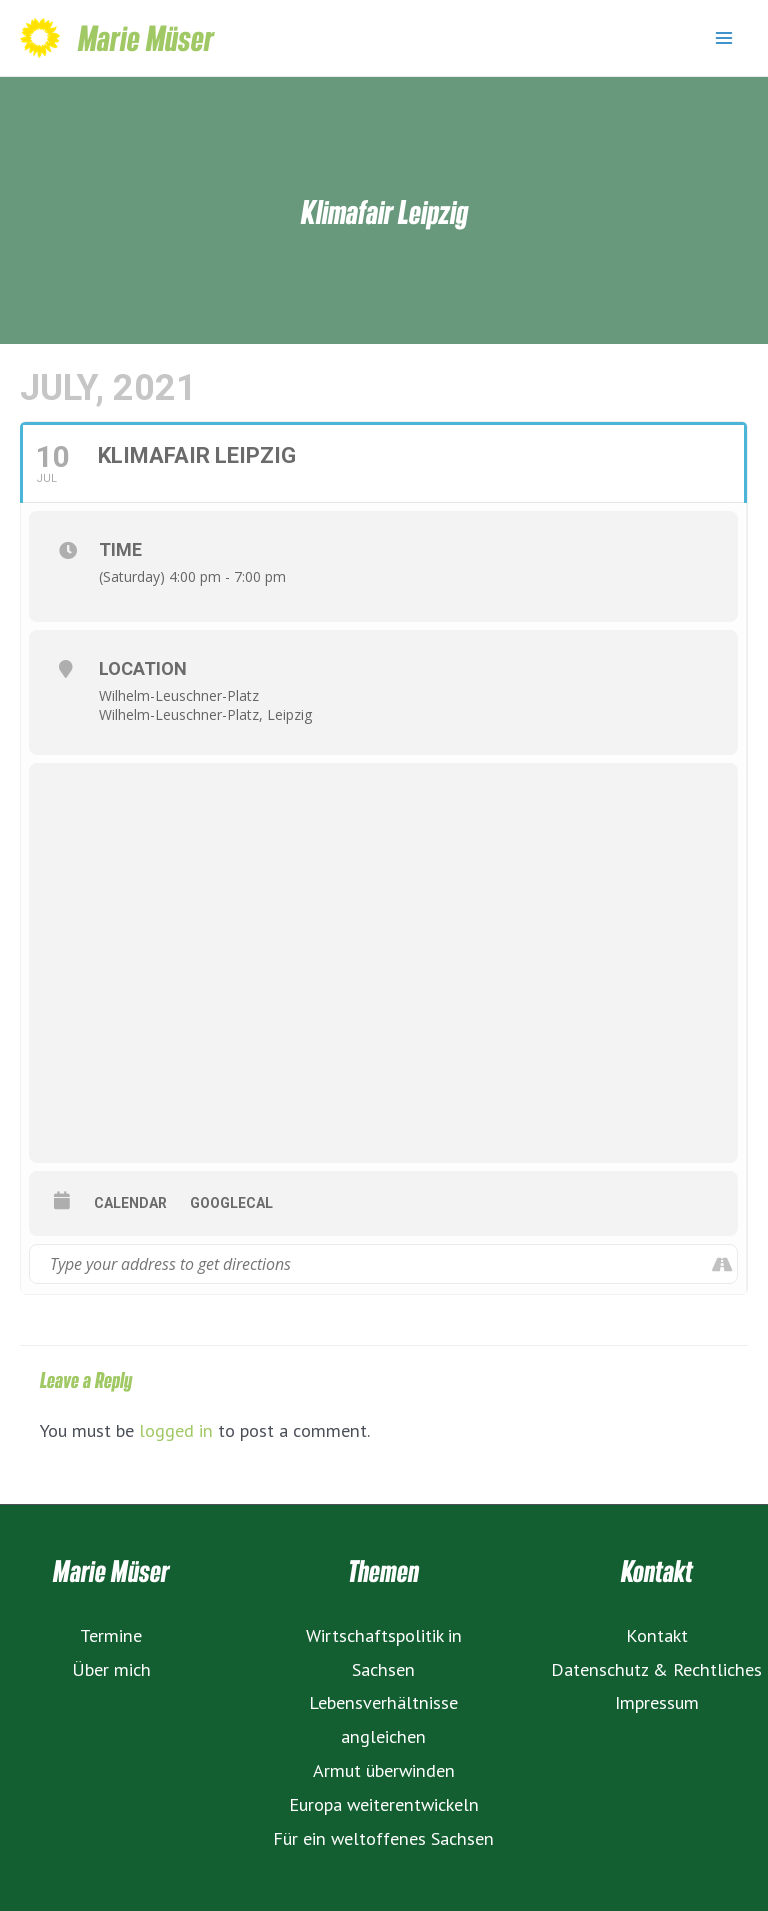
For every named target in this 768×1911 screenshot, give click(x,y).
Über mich (111, 1669)
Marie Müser (146, 37)
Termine (111, 1635)
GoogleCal (231, 1203)
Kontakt (657, 1635)
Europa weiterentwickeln (384, 1804)
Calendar (130, 1203)
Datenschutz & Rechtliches (656, 1669)
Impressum (657, 1702)
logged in (176, 1430)
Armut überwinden (384, 1770)
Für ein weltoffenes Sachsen (383, 1838)
